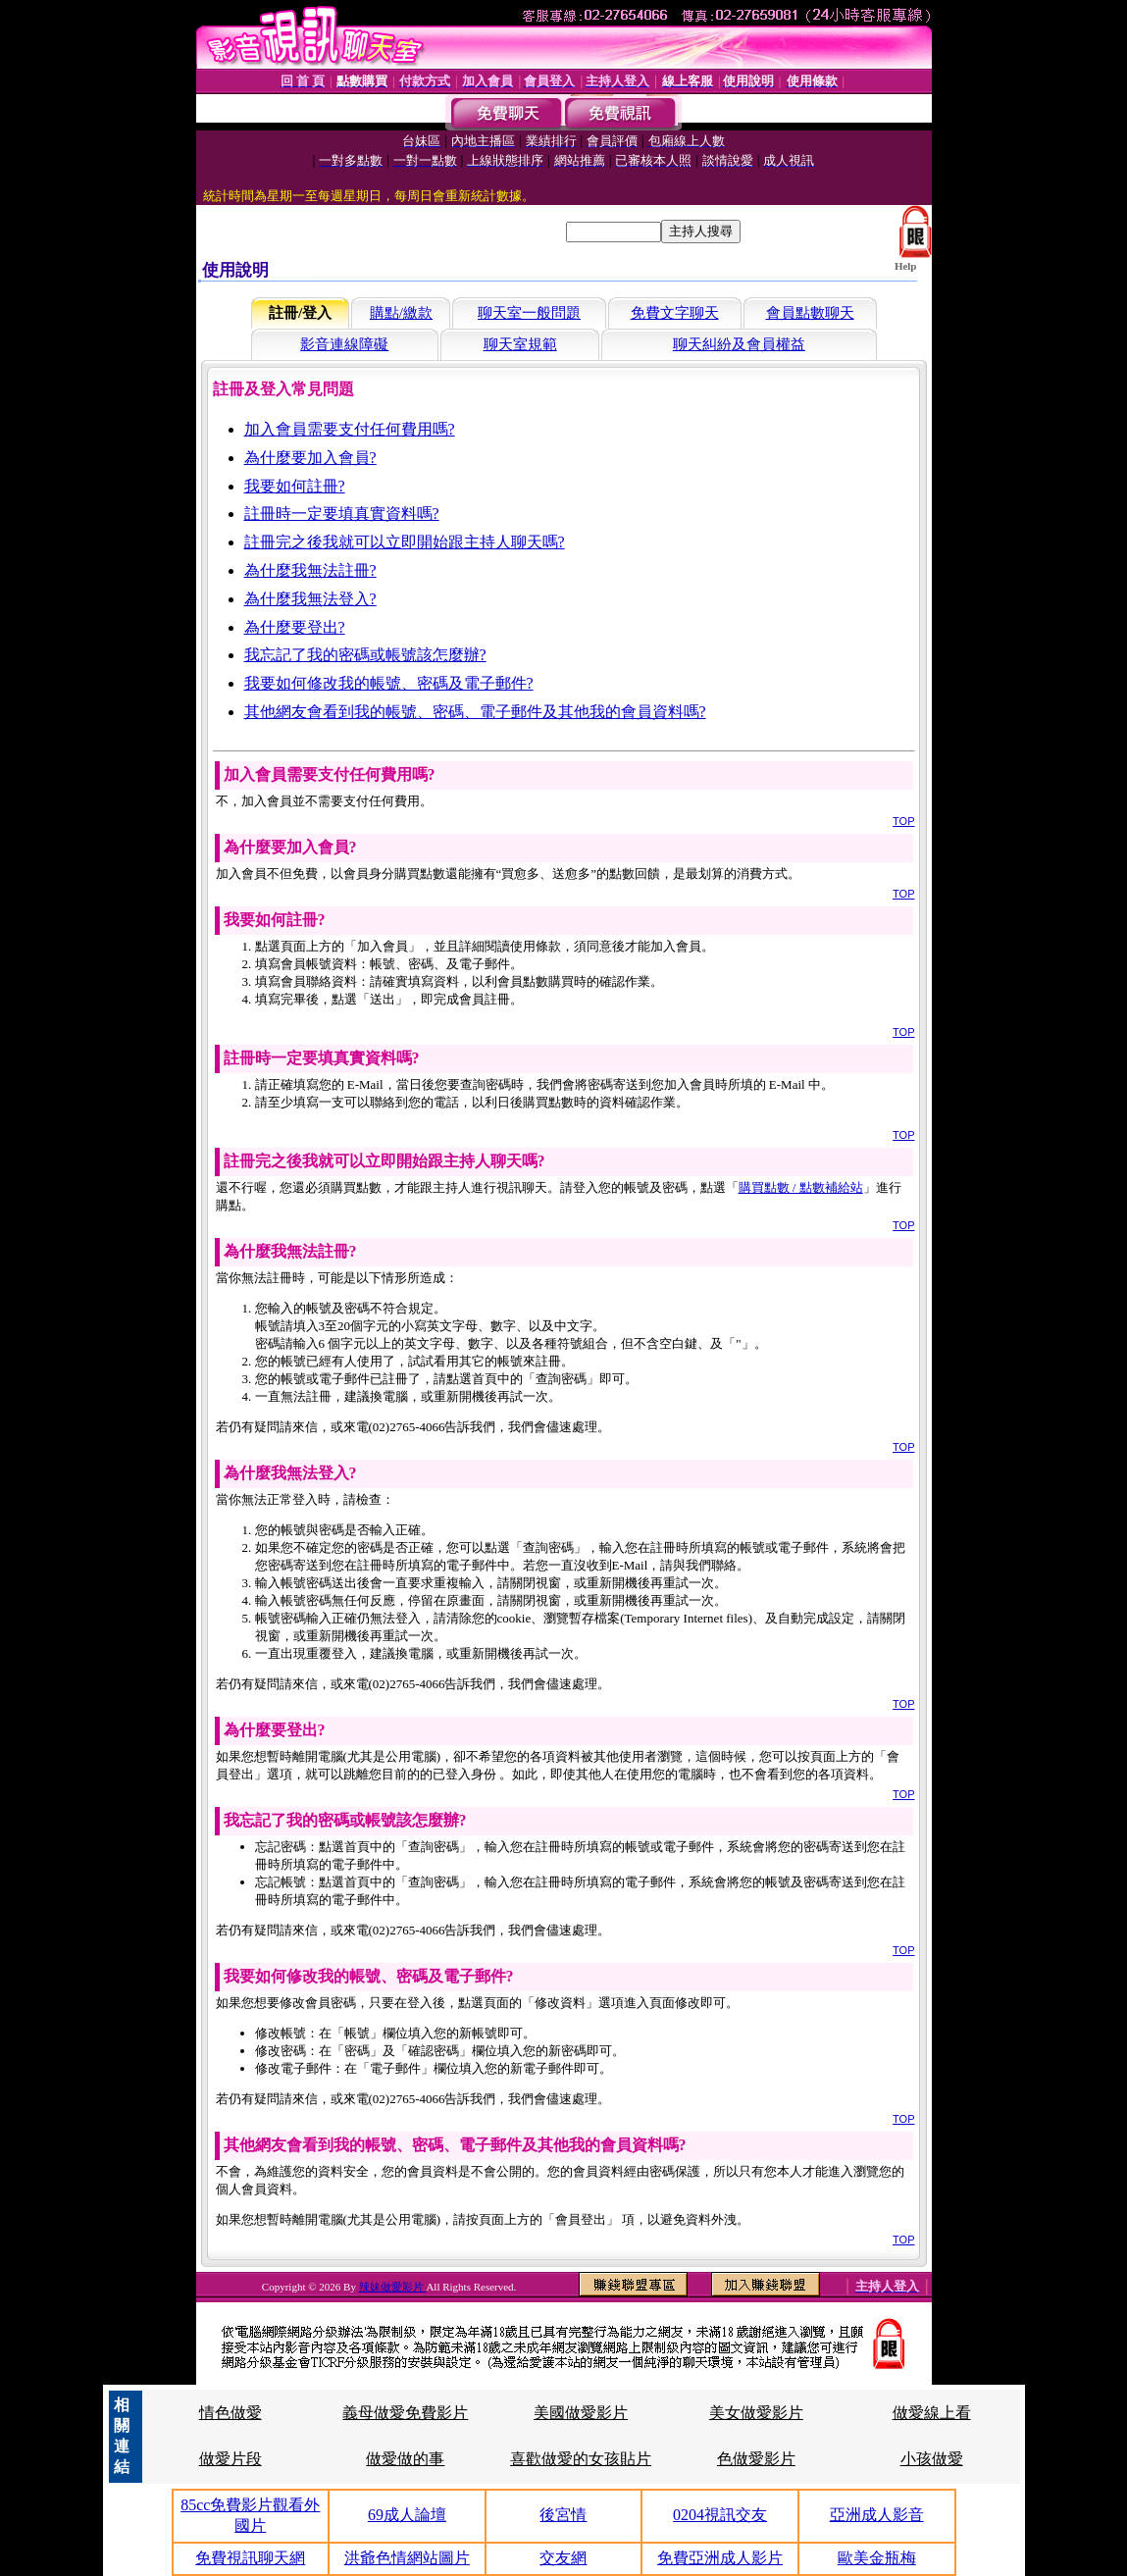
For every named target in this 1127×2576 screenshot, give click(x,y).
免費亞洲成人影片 (720, 2558)
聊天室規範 (520, 344)
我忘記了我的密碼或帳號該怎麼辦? (365, 654)
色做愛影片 (756, 2458)
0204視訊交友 (720, 2514)
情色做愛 (230, 2412)
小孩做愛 (931, 2458)
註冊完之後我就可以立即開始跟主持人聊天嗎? (404, 542)
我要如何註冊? (294, 486)
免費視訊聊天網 (250, 2558)
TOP (903, 821)
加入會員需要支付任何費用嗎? (349, 429)
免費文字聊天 (675, 313)
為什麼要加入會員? (310, 457)
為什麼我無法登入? (310, 599)
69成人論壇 (407, 2514)
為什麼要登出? (294, 627)
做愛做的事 (405, 2458)
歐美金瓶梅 (877, 2558)
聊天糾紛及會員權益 (739, 344)
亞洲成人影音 (877, 2514)
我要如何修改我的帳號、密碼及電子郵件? (389, 683)
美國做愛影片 (581, 2412)
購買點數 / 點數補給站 (801, 1187)
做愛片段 (230, 2458)
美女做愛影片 (756, 2412)
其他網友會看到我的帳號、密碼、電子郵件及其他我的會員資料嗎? (475, 711)
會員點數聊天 (810, 313)
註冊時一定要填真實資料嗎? (341, 513)
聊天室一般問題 (529, 313)
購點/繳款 (401, 313)
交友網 (563, 2558)
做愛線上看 (932, 2412)
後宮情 (563, 2514)
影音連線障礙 (344, 344)
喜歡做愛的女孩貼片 (580, 2458)
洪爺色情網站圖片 (407, 2558)
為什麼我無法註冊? (310, 570)
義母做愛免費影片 (405, 2412)
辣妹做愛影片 (393, 2287)
